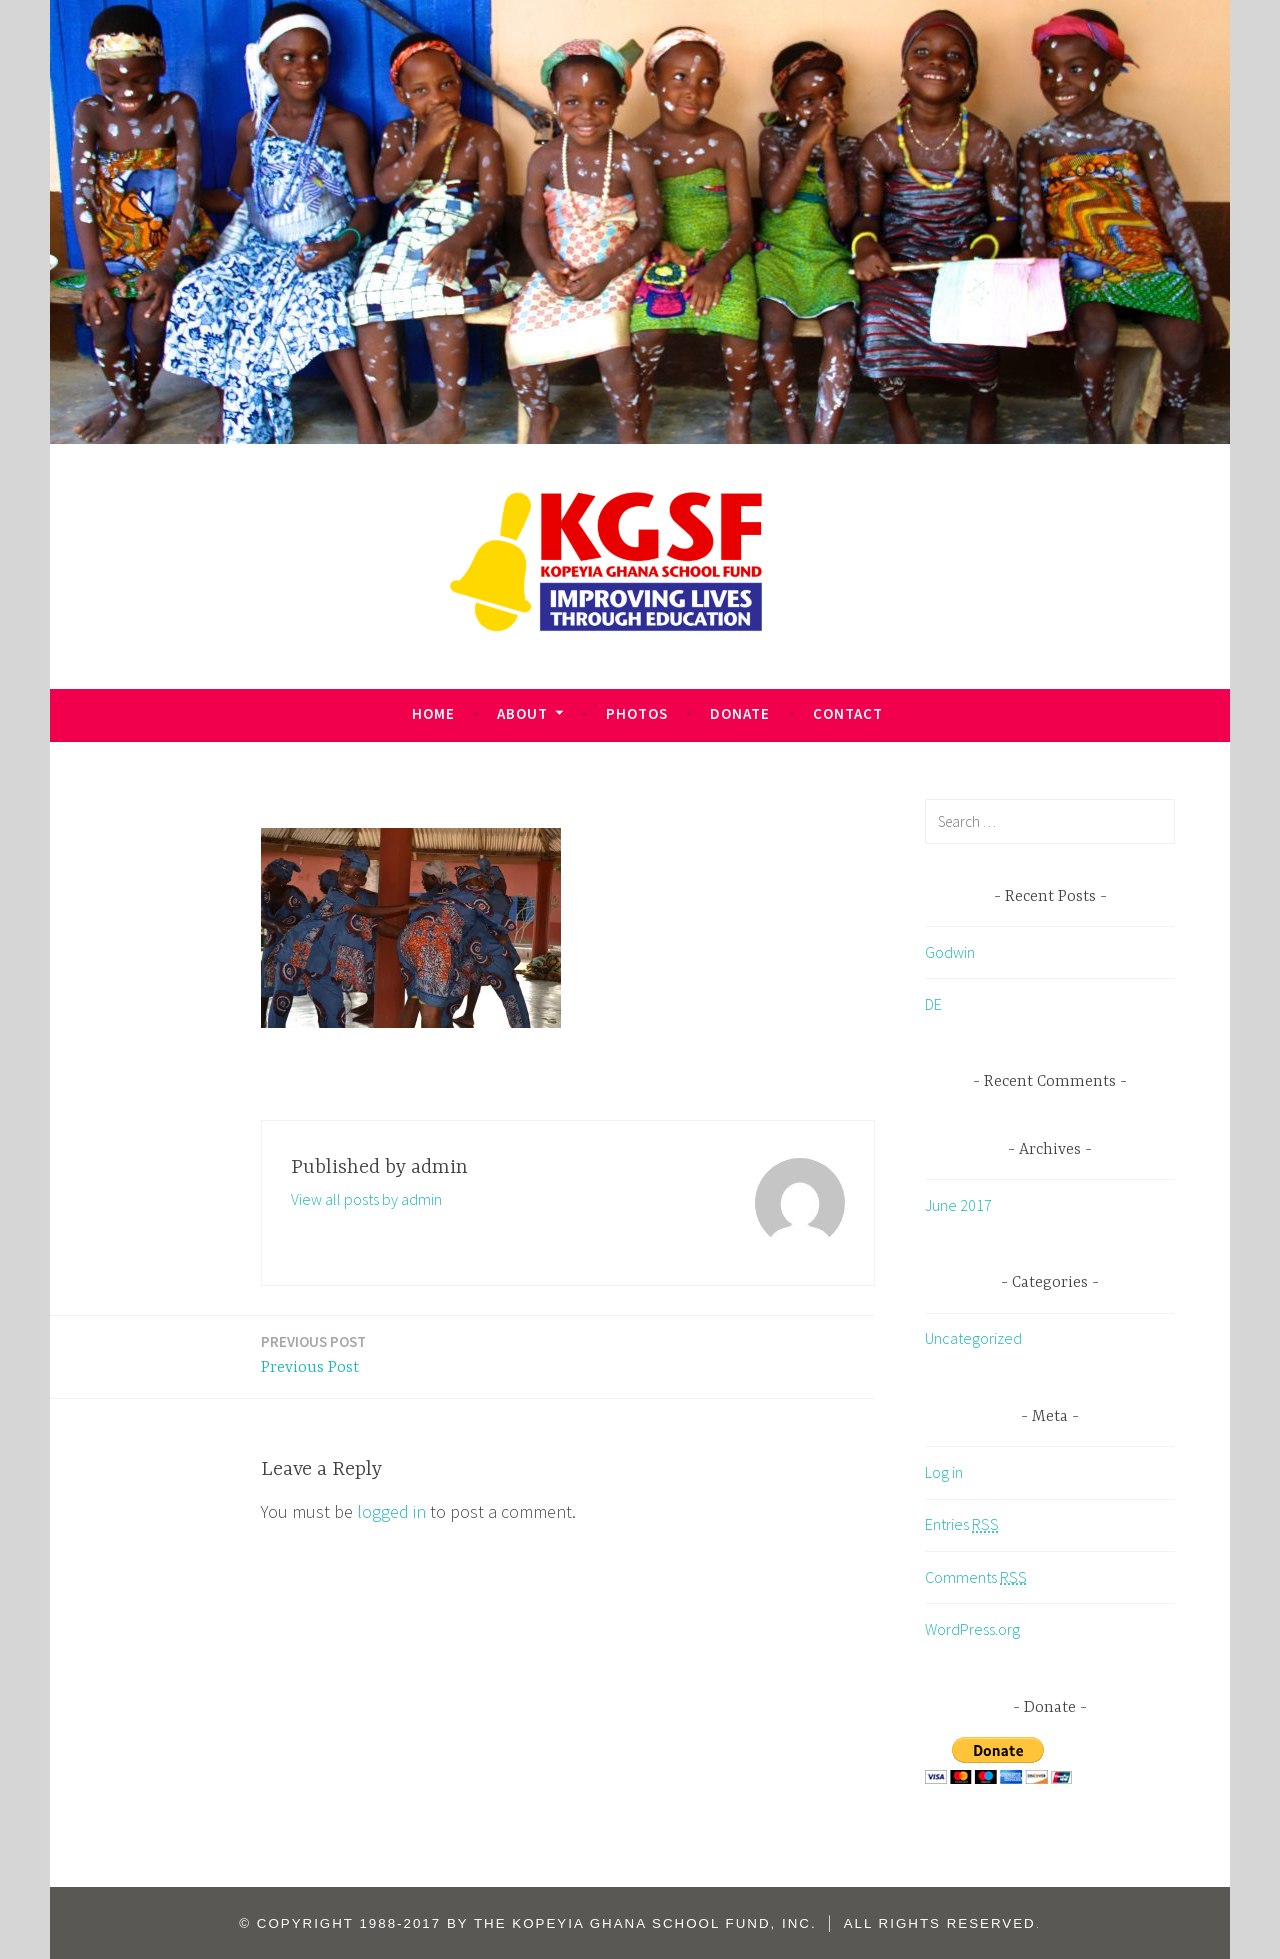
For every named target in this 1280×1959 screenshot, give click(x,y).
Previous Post (313, 1353)
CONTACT (848, 713)
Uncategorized (973, 1338)
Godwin (950, 952)
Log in (944, 1472)
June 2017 (958, 1205)
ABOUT (522, 713)
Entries (962, 1524)
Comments (976, 1577)
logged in (391, 1511)
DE (933, 1004)
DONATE (740, 713)
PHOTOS (637, 713)
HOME (433, 713)
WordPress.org (972, 1629)
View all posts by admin (366, 1199)
